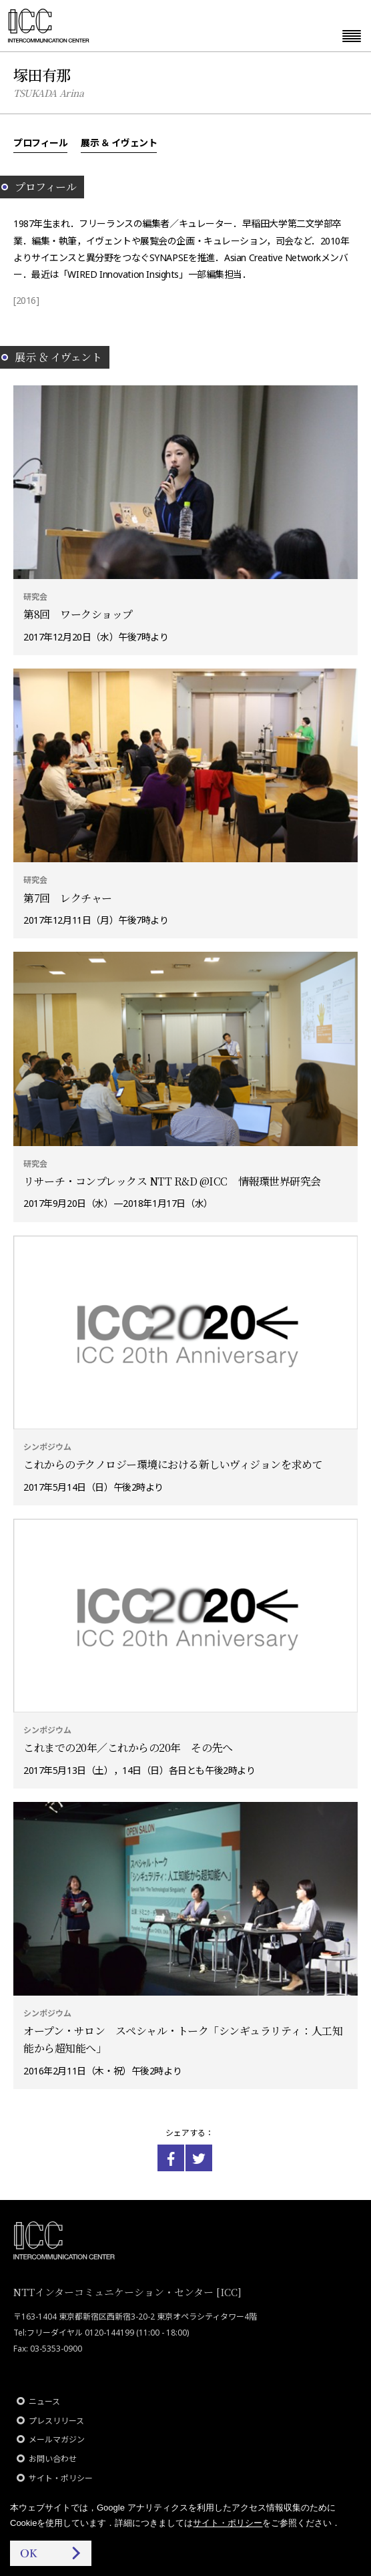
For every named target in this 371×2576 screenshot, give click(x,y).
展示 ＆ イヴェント (119, 142)
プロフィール (40, 142)
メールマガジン (57, 2439)
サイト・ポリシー (61, 2478)
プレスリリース (56, 2420)
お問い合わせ (53, 2458)
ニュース (44, 2401)
